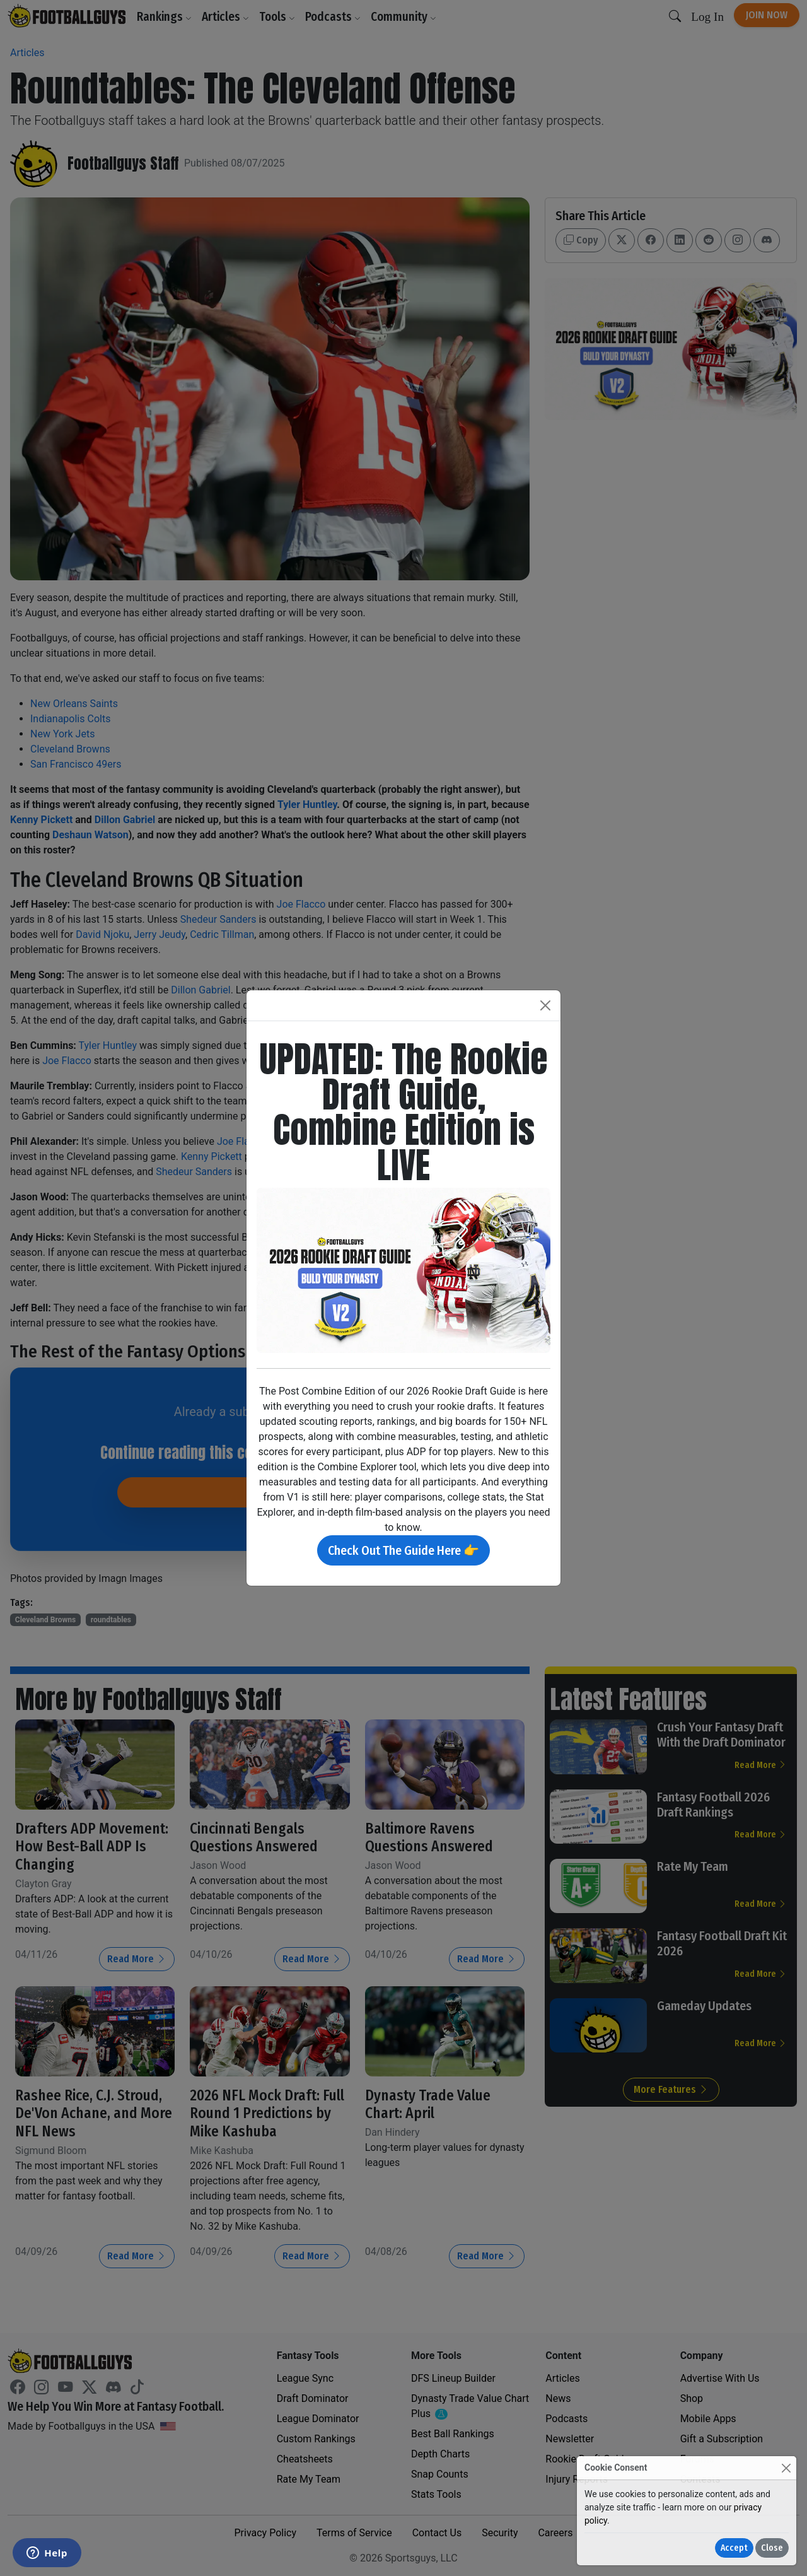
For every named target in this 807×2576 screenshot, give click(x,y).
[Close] (785, 2467)
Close (772, 2548)
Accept (734, 2548)
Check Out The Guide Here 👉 (403, 1550)
